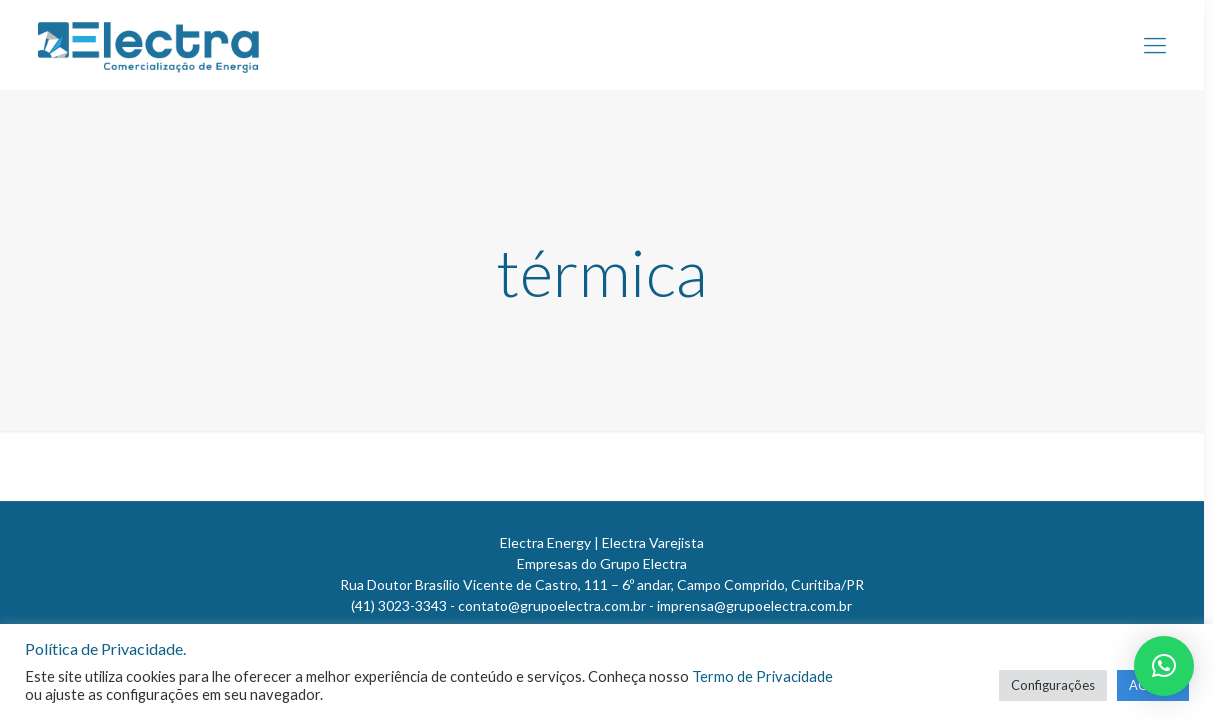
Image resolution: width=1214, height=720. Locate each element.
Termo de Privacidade (762, 676)
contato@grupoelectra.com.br (552, 605)
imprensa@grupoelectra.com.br (754, 605)
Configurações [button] (1053, 685)
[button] (1164, 666)
